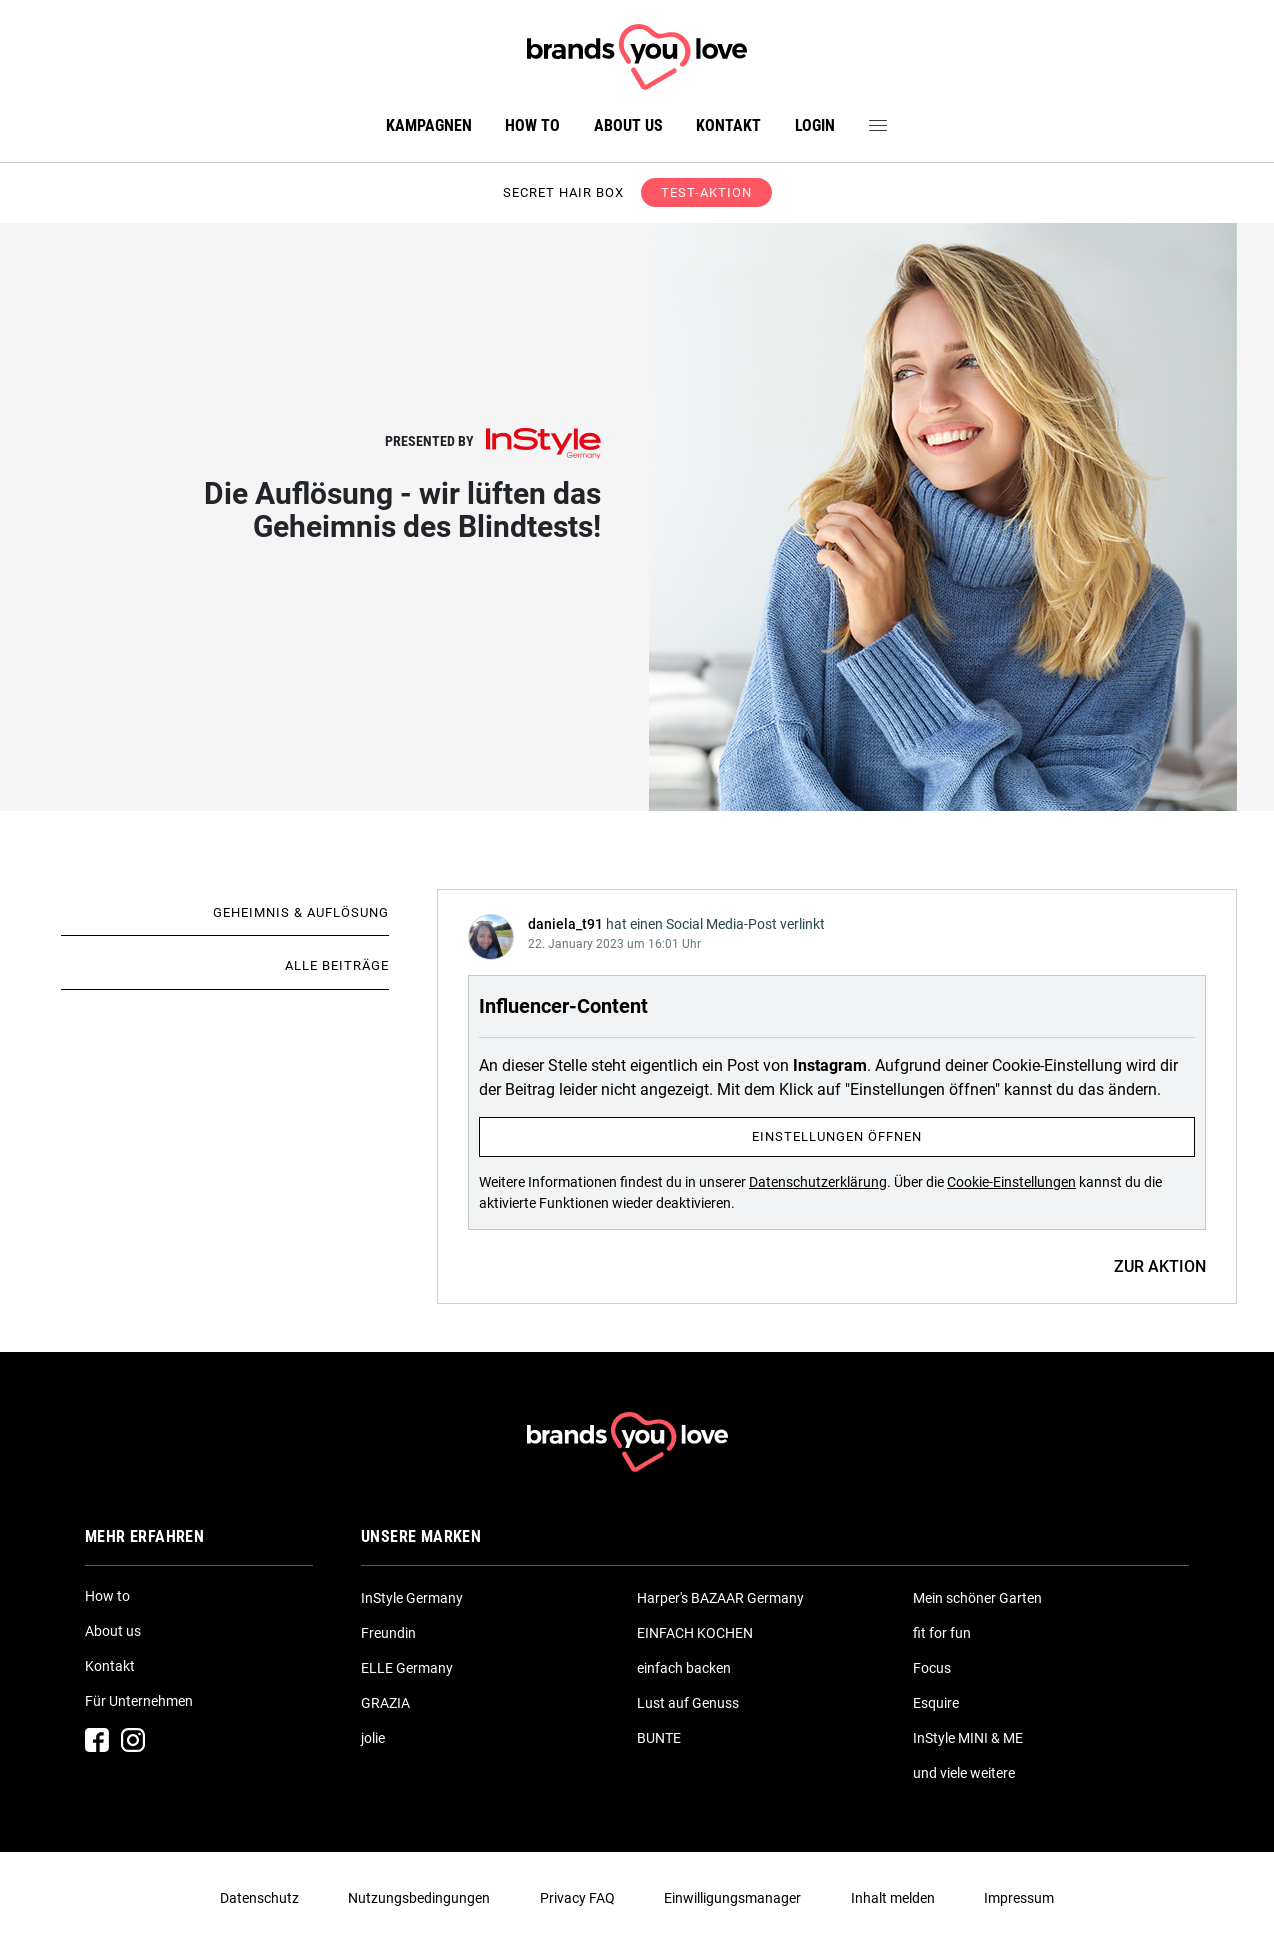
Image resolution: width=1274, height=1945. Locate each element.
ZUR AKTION (1160, 1266)
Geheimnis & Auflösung (301, 912)
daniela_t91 (565, 924)
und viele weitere (964, 1773)
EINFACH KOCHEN (695, 1633)
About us (628, 125)
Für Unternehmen (139, 1701)
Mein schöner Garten (977, 1598)
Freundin (388, 1633)
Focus (932, 1668)
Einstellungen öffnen (837, 1136)
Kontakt (728, 125)
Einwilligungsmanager (732, 1898)
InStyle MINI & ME (968, 1738)
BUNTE (659, 1738)
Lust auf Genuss (688, 1703)
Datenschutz (259, 1898)
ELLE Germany (407, 1668)
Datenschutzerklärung (818, 1182)
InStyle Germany (412, 1598)
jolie (373, 1738)
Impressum (1019, 1898)
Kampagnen (429, 125)
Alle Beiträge (337, 965)
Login (815, 125)
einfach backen (684, 1668)
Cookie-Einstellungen (1011, 1182)
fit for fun (942, 1633)
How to (532, 125)
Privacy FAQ (577, 1898)
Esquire (936, 1703)
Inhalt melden (893, 1898)
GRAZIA (385, 1703)
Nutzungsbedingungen (419, 1898)
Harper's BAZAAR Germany (720, 1598)
